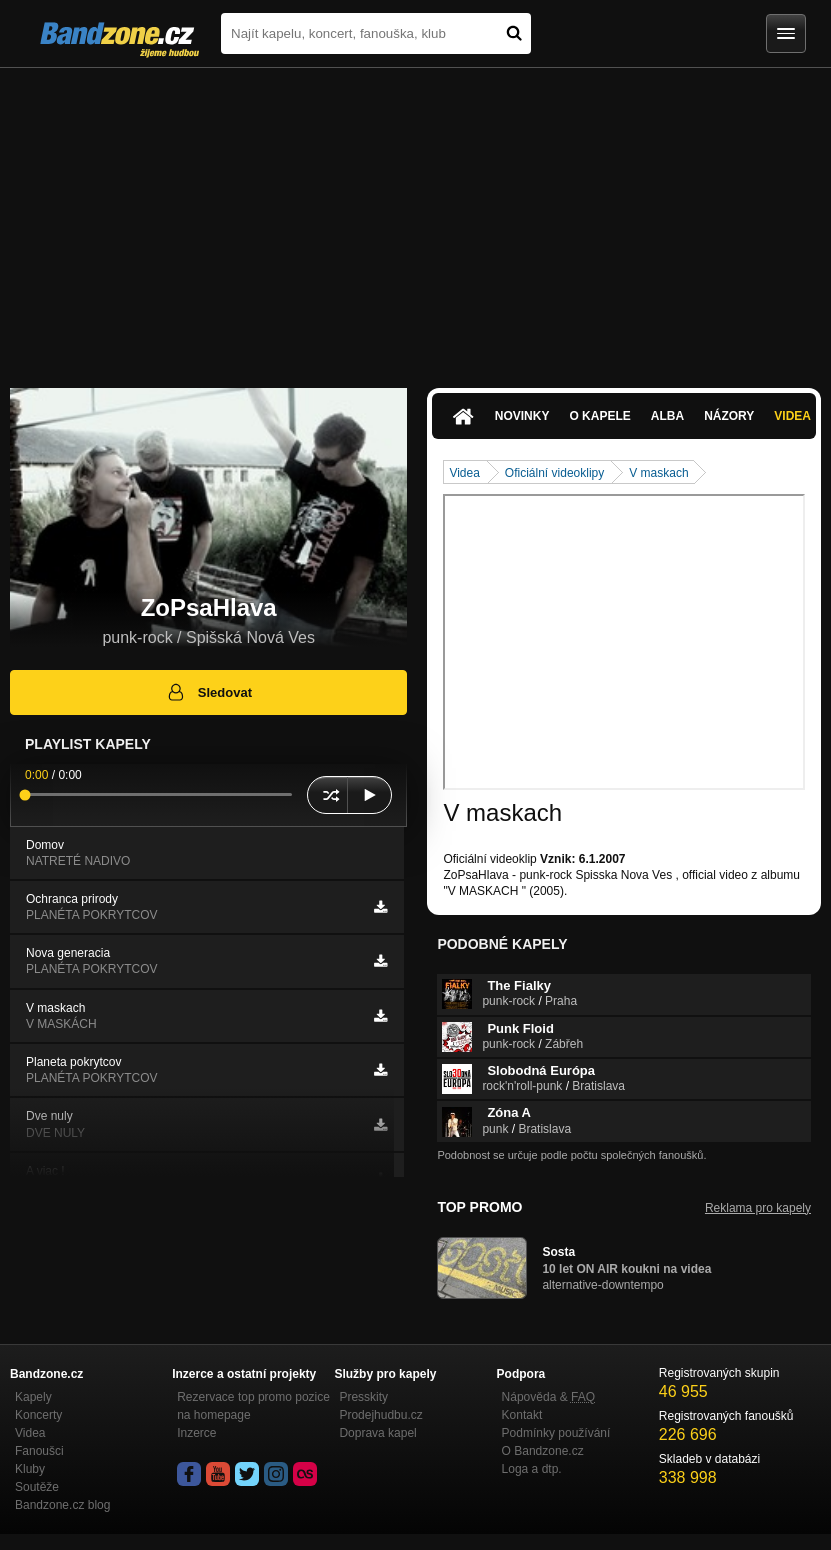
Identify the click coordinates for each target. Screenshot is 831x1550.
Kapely (33, 1397)
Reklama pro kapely (758, 1208)
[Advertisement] (415, 218)
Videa (464, 473)
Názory (729, 416)
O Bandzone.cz (543, 1451)
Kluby (30, 1469)
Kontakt (522, 1415)
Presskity (363, 1397)
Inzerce (196, 1433)
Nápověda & (548, 1397)
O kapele (599, 416)
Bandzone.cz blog (62, 1505)
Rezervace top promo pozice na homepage (253, 1406)
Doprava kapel (377, 1433)
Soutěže (37, 1487)
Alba (667, 416)
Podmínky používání (556, 1433)
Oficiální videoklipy (554, 473)
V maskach (658, 473)
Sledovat (208, 692)
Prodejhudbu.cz (380, 1415)
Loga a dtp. (532, 1469)
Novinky (522, 416)
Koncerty (38, 1415)
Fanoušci (39, 1451)
